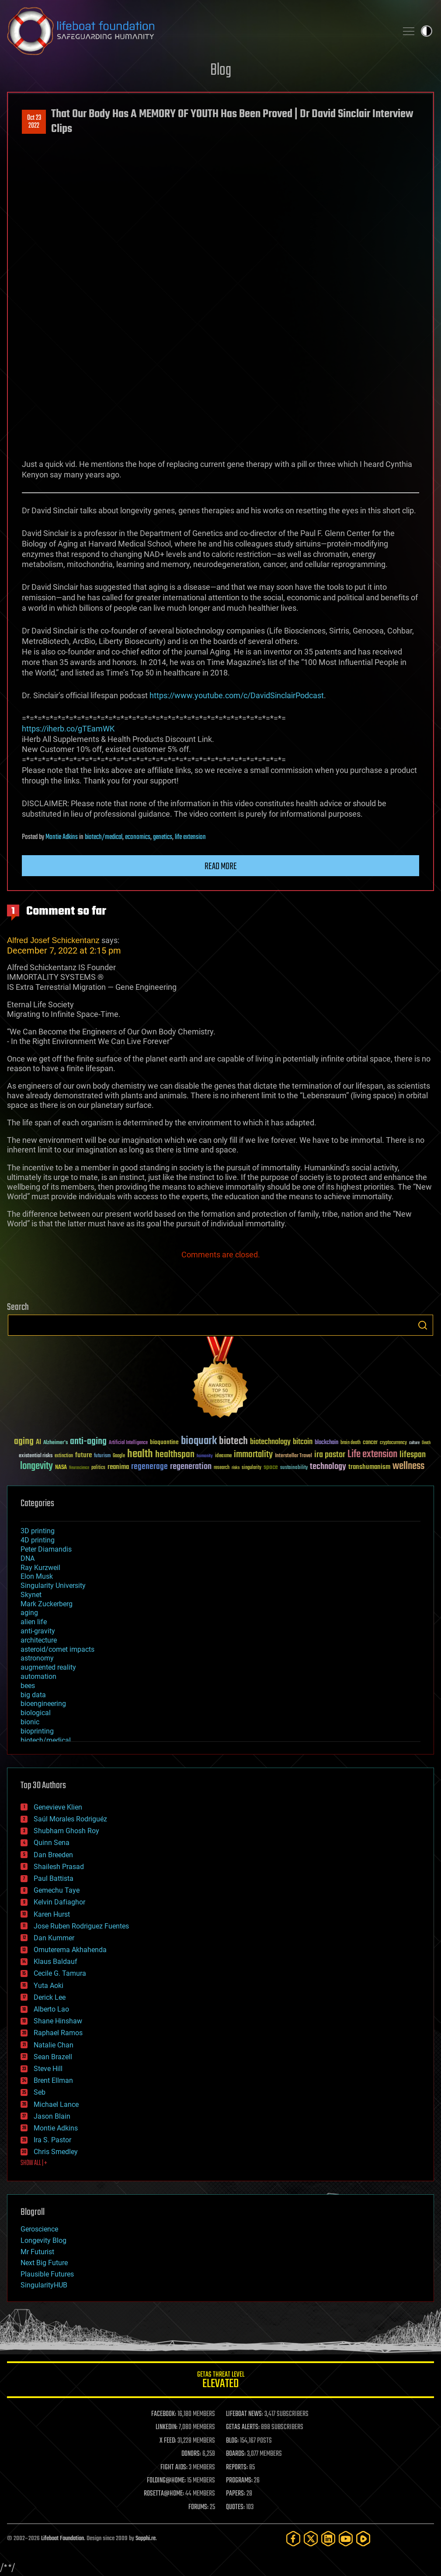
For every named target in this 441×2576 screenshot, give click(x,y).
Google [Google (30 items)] (119, 1456)
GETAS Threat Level (220, 2381)
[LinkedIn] (328, 2538)
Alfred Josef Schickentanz (53, 940)
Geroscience (39, 2229)
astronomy (37, 1658)
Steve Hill (48, 2068)
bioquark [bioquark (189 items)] (199, 1441)
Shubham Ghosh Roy (66, 1831)
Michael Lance (56, 2104)
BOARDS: (236, 2454)
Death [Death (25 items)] (426, 1443)
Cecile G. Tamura (60, 1973)
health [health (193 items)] (140, 1454)
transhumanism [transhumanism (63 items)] (369, 1467)
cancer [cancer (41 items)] (370, 1442)
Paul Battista (53, 1878)
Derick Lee (50, 1997)
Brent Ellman (53, 2080)
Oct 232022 (34, 122)
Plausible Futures (47, 2274)
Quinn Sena (51, 1842)
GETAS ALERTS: (243, 2427)
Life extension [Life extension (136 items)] (372, 1454)
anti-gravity (38, 1631)
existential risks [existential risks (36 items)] (35, 1456)
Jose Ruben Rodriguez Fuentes (81, 1926)
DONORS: (191, 2454)
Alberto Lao (51, 2009)
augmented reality (48, 1667)
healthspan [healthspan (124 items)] (174, 1454)
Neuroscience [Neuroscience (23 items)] (79, 1468)
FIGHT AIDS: (174, 2467)
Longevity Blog (43, 2240)
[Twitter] (311, 2538)
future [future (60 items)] (83, 1455)
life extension (190, 837)
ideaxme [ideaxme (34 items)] (223, 1456)
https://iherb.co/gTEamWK (68, 728)
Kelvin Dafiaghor (59, 1902)
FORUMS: (198, 2507)
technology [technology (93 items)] (328, 1467)
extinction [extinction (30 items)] (64, 1456)
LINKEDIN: (166, 2427)
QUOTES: (235, 2507)
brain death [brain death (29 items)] (350, 1443)
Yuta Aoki (48, 1985)
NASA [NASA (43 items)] (61, 1467)
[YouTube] (346, 2538)
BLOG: (232, 2441)
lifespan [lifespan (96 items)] (412, 1455)
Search (422, 1325)
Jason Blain (52, 2116)
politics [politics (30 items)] (98, 1468)
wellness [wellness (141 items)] (408, 1466)
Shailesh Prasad (59, 1866)
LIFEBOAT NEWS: (244, 2414)
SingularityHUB (44, 2285)
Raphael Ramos (58, 2033)
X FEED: (168, 2441)
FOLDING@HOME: (166, 2480)
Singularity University (53, 1585)
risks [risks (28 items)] (236, 1467)
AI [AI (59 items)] (38, 1442)
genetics (162, 837)
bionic (30, 1722)
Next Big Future (44, 2263)
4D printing (38, 1540)
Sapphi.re (145, 2539)
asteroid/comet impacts (57, 1649)
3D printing (38, 1531)
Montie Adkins (61, 837)
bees (28, 1685)
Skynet (31, 1595)
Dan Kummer (54, 1938)
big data (33, 1695)
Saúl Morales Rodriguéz (70, 1819)
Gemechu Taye (57, 1890)
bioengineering (43, 1703)
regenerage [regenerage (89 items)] (149, 1467)
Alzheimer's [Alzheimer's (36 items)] (55, 1443)
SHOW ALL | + (34, 2163)
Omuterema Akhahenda (70, 1950)
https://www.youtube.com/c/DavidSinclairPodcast (236, 695)
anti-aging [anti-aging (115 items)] (88, 1441)
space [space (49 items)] (271, 1467)
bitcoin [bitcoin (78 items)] (303, 1442)
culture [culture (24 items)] (414, 1443)
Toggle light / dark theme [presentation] (426, 31)
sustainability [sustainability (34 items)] (294, 1468)
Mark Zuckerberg (47, 1604)
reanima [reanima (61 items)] (118, 1467)
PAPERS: (235, 2493)
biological (36, 1713)
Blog (220, 70)
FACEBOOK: (163, 2414)
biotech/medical (103, 837)
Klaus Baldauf (55, 1961)
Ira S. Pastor (52, 2140)
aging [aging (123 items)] (24, 1441)
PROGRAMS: (239, 2480)
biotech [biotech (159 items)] (233, 1441)
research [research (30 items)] (221, 1468)
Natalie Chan (53, 2045)
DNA (28, 1558)
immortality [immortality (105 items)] (253, 1454)
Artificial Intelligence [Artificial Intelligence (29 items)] (128, 1443)
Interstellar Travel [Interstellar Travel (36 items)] (293, 1456)
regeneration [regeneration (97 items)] (191, 1467)
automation (38, 1676)
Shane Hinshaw (58, 2021)
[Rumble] (363, 2538)
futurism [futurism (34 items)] (102, 1456)
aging (29, 1612)
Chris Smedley (56, 2152)
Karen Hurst (52, 1914)
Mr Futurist (37, 2252)
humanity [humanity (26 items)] (205, 1456)
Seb (39, 2092)
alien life (34, 1622)
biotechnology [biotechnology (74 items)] (270, 1442)
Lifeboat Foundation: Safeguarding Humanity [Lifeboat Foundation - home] (198, 31)
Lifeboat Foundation (62, 2539)
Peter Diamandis (46, 1549)
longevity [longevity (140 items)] (36, 1466)
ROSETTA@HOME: (164, 2493)
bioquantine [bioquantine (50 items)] (164, 1442)
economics (137, 837)
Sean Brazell (53, 2057)
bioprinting (37, 1731)
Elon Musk (37, 1576)
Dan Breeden (53, 1855)
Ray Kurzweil (40, 1567)
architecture (39, 1640)
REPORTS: (237, 2467)
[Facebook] (293, 2538)
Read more (221, 866)
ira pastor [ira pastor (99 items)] (329, 1455)
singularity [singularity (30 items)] (251, 1468)
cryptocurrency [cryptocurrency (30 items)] (393, 1443)
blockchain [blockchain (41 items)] (326, 1442)
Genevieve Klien (58, 1807)
